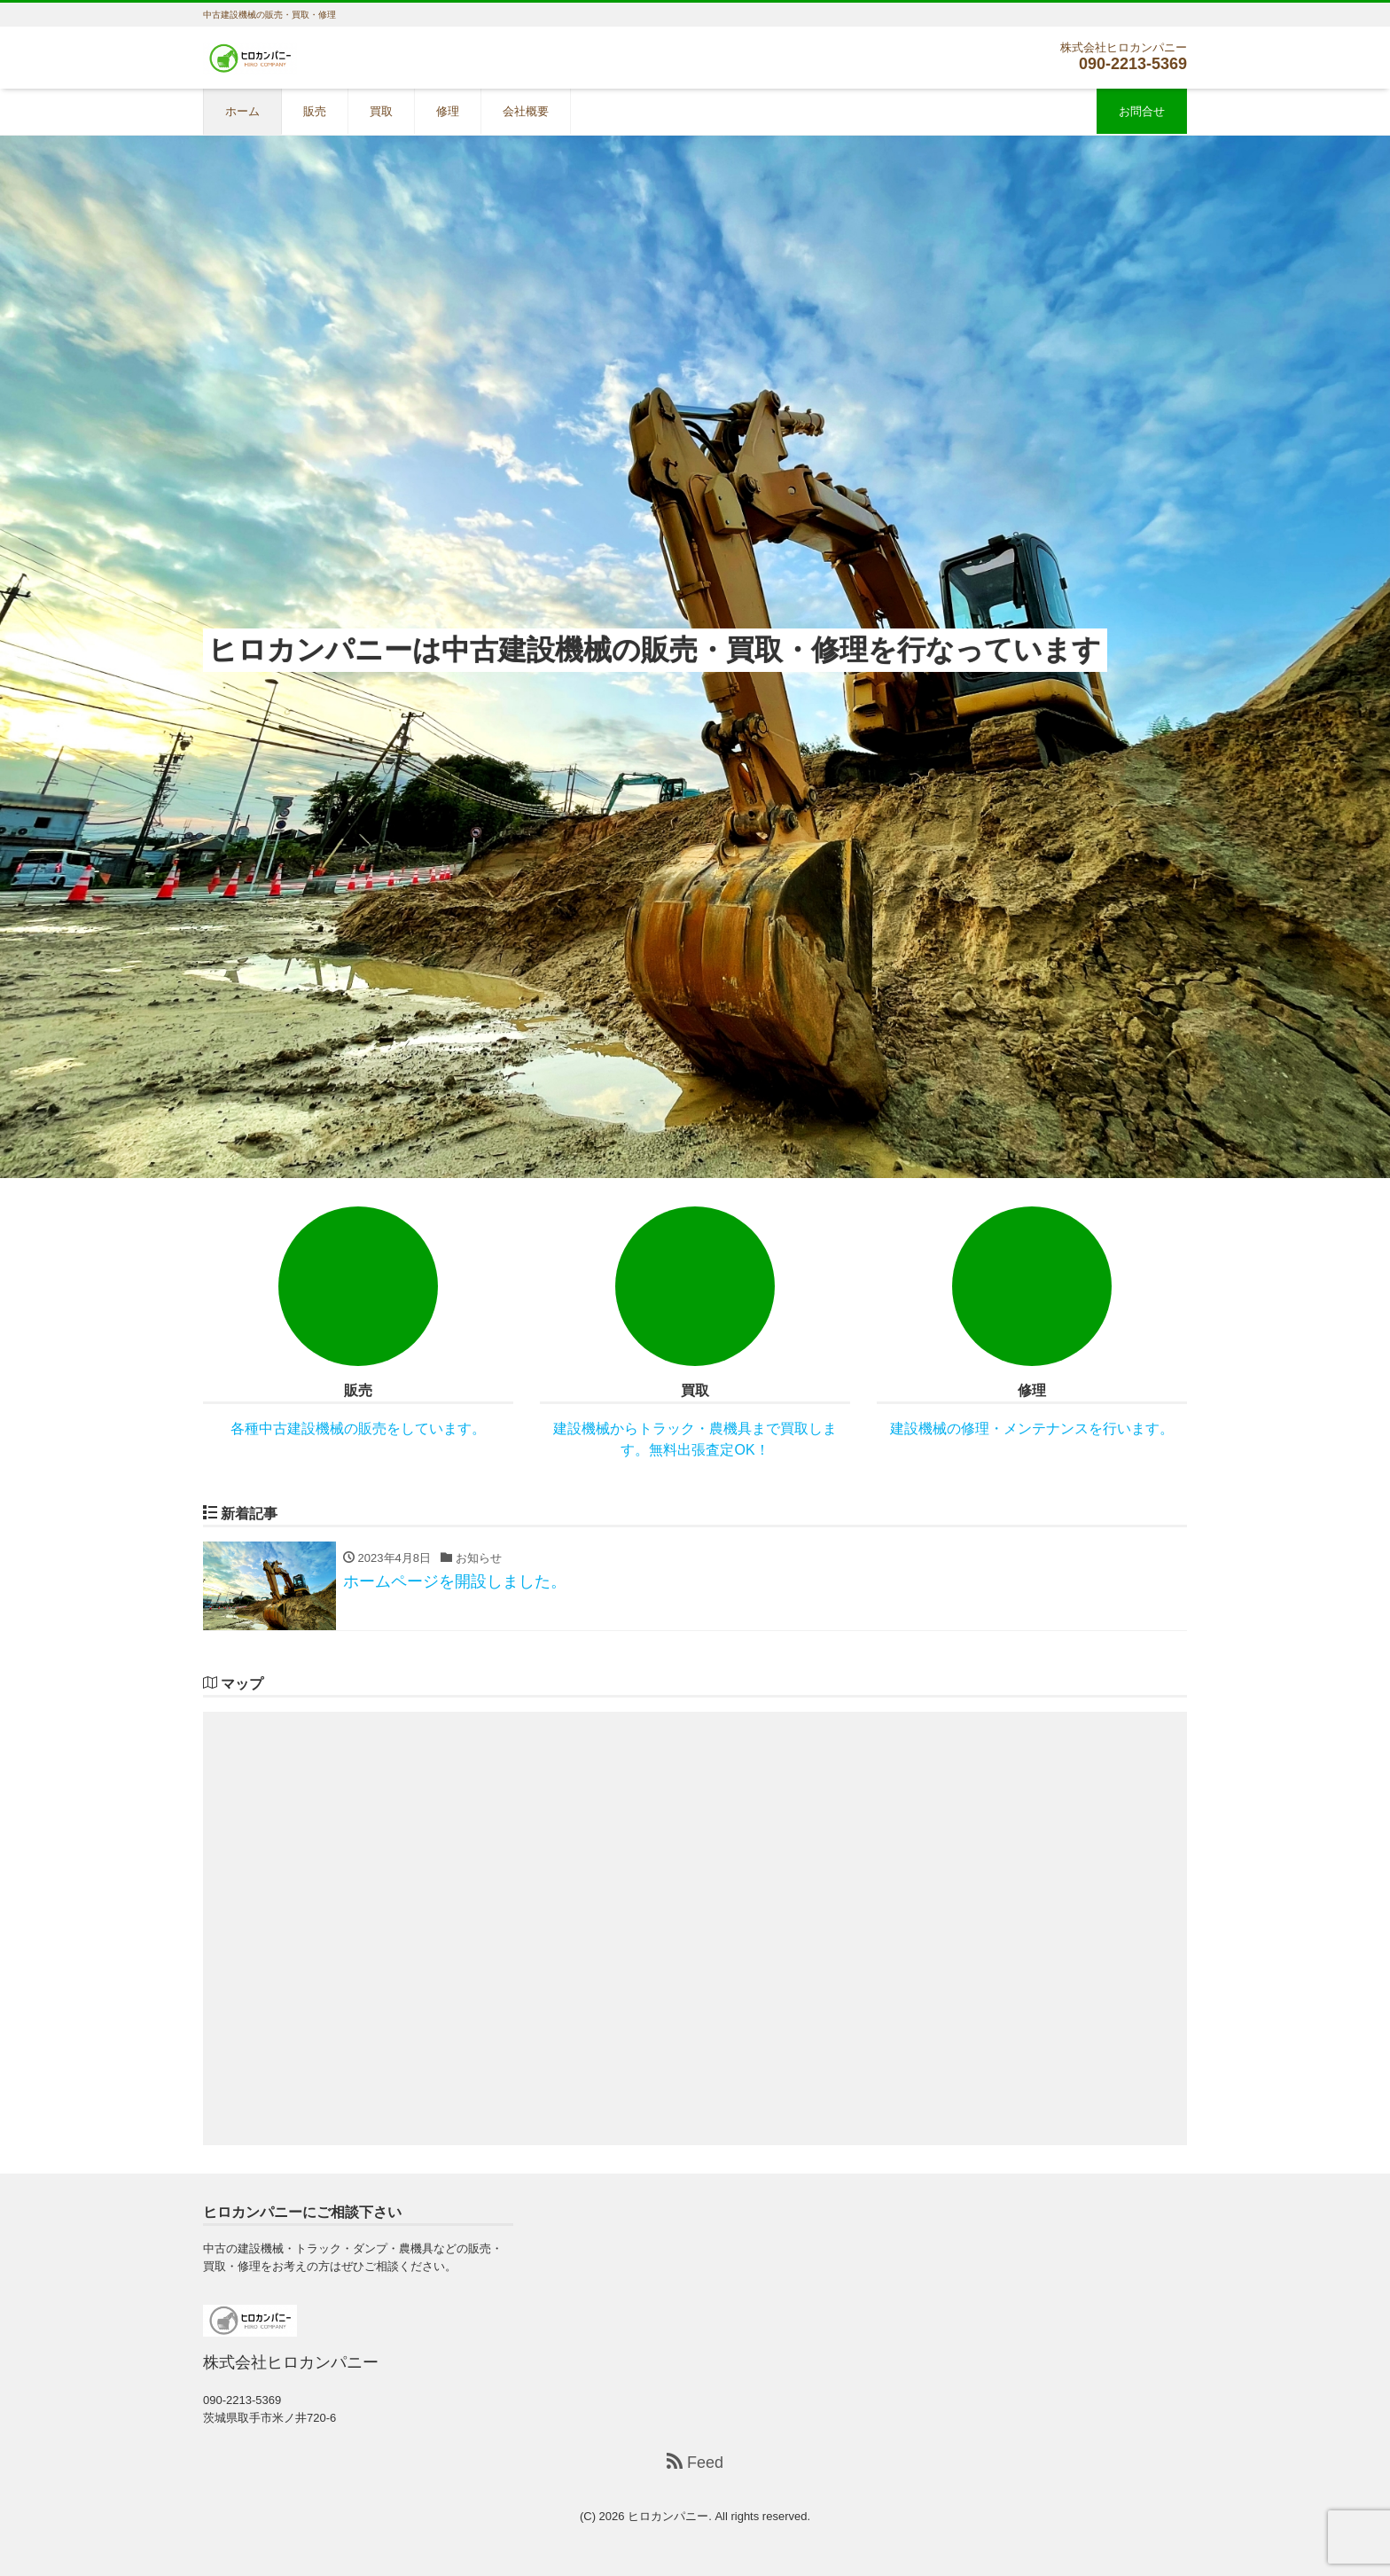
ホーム (242, 111)
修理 (447, 111)
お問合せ (1142, 111)
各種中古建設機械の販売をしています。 (358, 1428)
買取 (381, 111)
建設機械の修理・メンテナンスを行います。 (1032, 1428)
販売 (314, 111)
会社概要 (526, 111)
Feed (695, 2462)
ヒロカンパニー (668, 2516)
